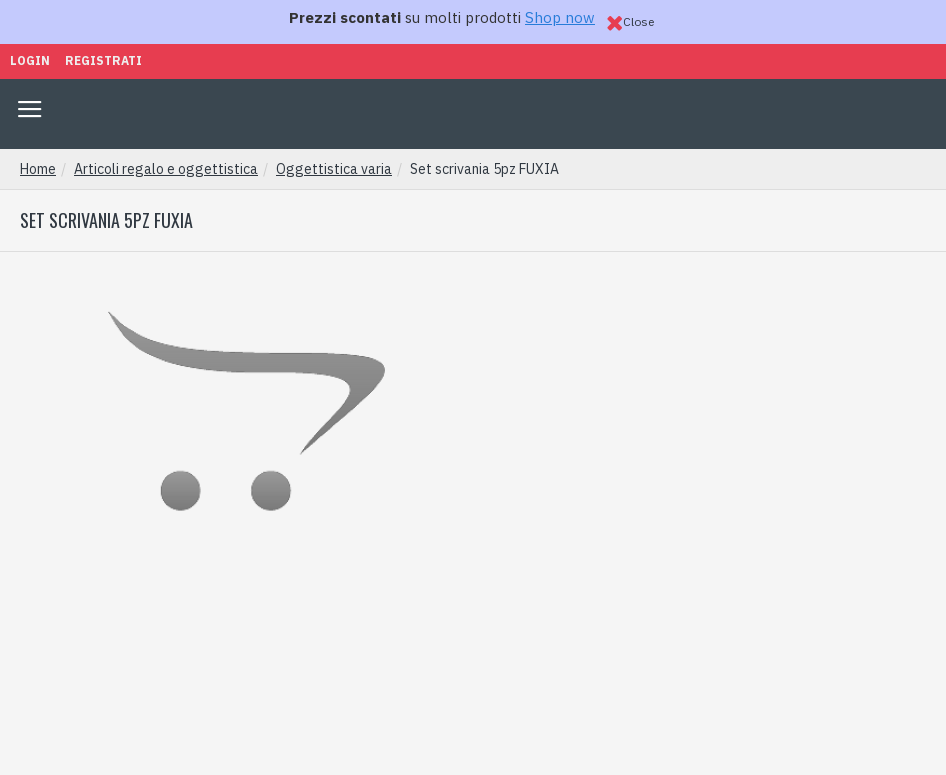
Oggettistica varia (334, 169)
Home (38, 169)
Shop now (560, 17)
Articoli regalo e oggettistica (166, 169)
